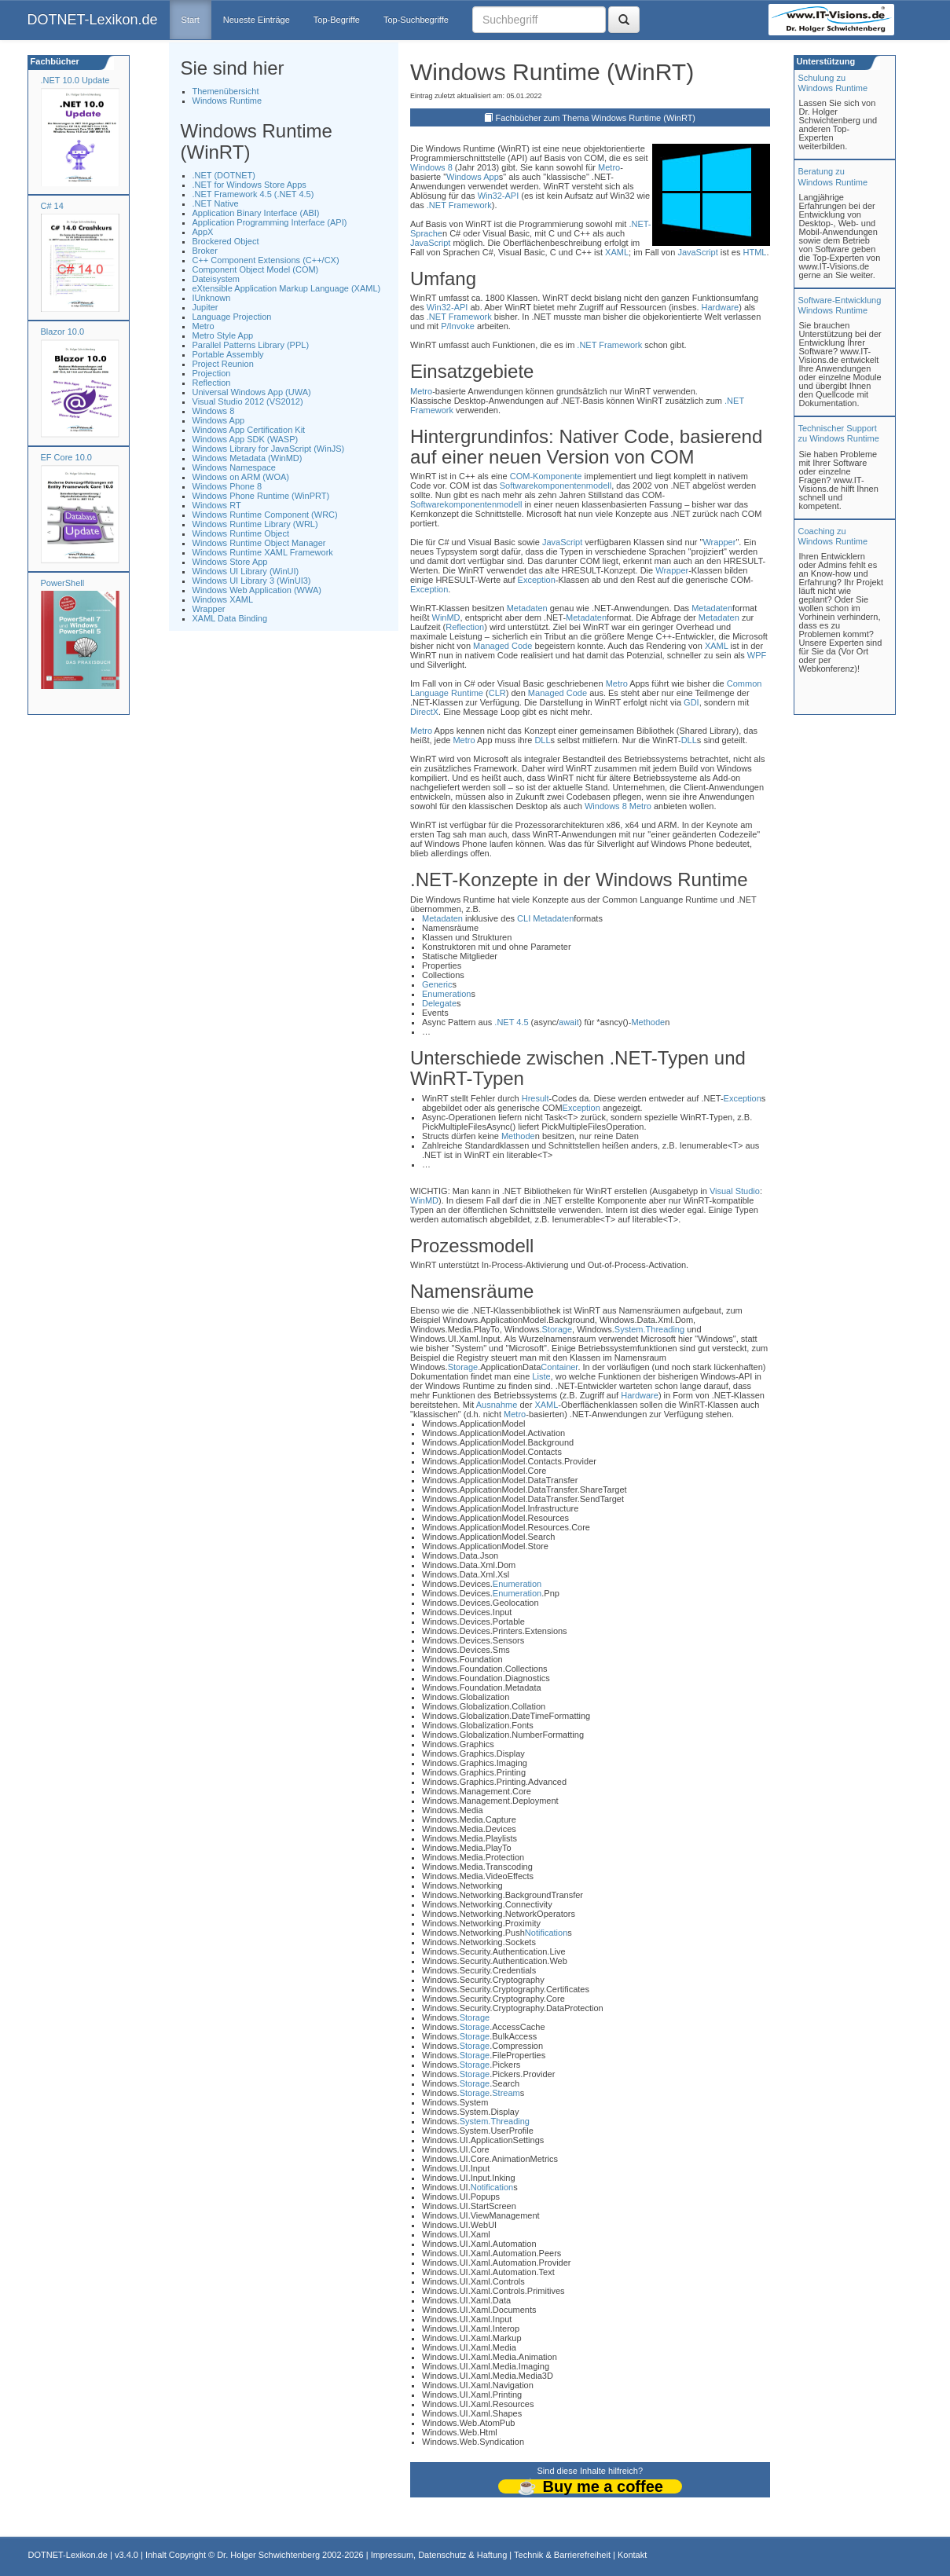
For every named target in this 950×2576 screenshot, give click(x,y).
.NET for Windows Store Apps (249, 184)
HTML (755, 252)
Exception (537, 579)
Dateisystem (216, 279)
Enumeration (446, 994)
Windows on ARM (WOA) (241, 477)
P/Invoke (458, 326)
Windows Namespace (234, 467)
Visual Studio (735, 1191)
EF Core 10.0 (66, 457)
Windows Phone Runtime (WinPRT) (261, 495)
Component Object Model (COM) (256, 269)
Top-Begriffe (337, 19)
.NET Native (216, 203)
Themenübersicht (226, 91)
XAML (617, 252)
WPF (756, 655)
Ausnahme (497, 1404)
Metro (204, 326)
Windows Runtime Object (241, 533)
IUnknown (212, 297)
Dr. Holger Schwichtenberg (268, 2555)
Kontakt (632, 2555)
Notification (546, 1932)
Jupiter (205, 307)
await (569, 1022)
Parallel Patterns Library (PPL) (251, 345)
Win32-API (498, 195)
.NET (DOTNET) (224, 175)
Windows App (219, 420)
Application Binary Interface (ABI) (256, 213)
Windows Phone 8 (227, 486)
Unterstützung (825, 61)
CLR (497, 693)
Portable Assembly (228, 354)
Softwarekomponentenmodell (555, 485)
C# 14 (52, 206)
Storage (557, 1329)
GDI (691, 702)
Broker (205, 250)
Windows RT (217, 505)
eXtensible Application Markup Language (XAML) (287, 288)
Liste (541, 1376)
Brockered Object (226, 241)
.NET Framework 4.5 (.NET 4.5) (253, 194)
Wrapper (209, 609)
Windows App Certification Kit (249, 429)
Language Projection (232, 316)
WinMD (446, 617)
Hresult (535, 1098)
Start (191, 19)
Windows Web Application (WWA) (257, 590)
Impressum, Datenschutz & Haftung (439, 2555)
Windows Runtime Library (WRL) (255, 524)
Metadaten (527, 608)
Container (559, 1367)
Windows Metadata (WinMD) (248, 458)
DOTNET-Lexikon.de (93, 19)
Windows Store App (230, 561)
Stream (505, 2093)
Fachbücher (53, 61)
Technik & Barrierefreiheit (562, 2555)
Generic (437, 984)
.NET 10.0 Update (75, 80)
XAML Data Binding (230, 618)
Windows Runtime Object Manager (259, 543)
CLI (523, 918)
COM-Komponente (546, 476)
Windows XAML (223, 599)
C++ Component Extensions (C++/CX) (266, 260)
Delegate (439, 1003)
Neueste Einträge (256, 19)
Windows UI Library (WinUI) (246, 571)
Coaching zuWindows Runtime (833, 536)
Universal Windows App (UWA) (252, 392)
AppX (203, 231)
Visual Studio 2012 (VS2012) (248, 401)
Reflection (212, 382)
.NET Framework (459, 205)
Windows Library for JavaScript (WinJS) (269, 448)
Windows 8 (214, 411)
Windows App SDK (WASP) (246, 439)
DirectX (424, 711)
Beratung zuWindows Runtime (833, 176)
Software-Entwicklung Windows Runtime (840, 305)
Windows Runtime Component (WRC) (265, 514)
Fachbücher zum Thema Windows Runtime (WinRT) (596, 118)
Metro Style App (223, 335)
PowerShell (63, 583)
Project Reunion (223, 363)
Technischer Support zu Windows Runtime (838, 433)
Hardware (720, 307)
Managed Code (502, 645)
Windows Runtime (227, 100)
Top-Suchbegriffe (416, 19)
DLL (542, 740)
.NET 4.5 (511, 1022)
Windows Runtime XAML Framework (263, 552)
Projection (212, 373)
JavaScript (430, 242)
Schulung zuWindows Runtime (833, 83)
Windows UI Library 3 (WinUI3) (252, 580)
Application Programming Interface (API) (270, 222)
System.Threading (649, 1329)
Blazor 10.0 (63, 331)
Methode (648, 1022)
